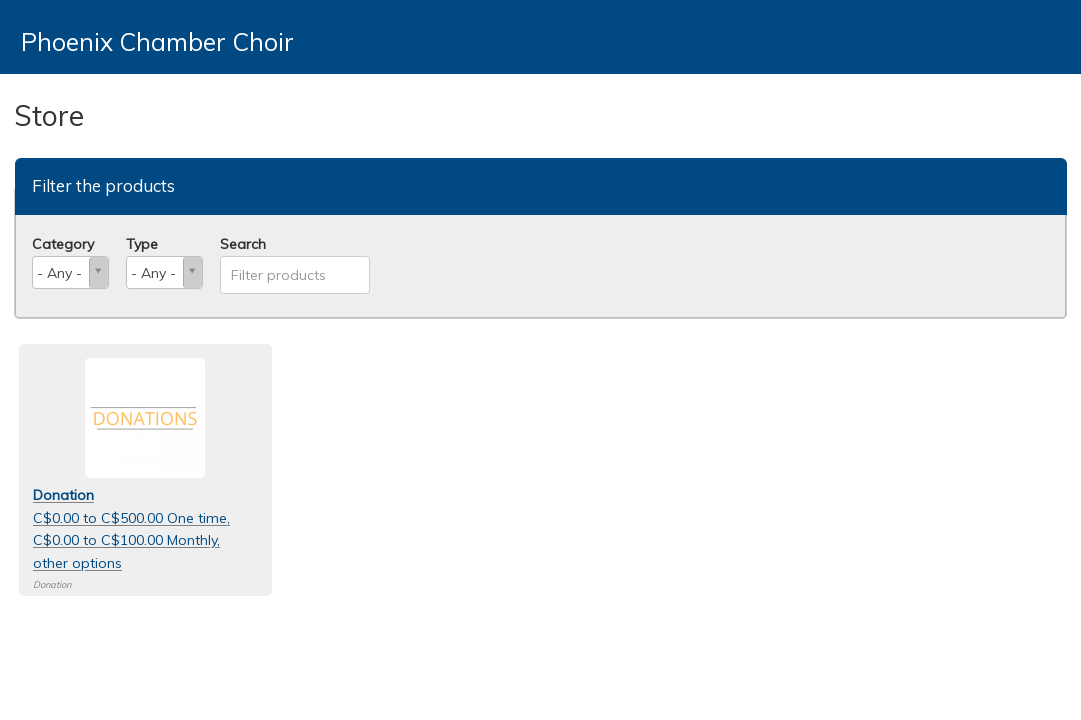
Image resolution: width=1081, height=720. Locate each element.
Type (142, 244)
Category (63, 244)
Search (243, 244)
